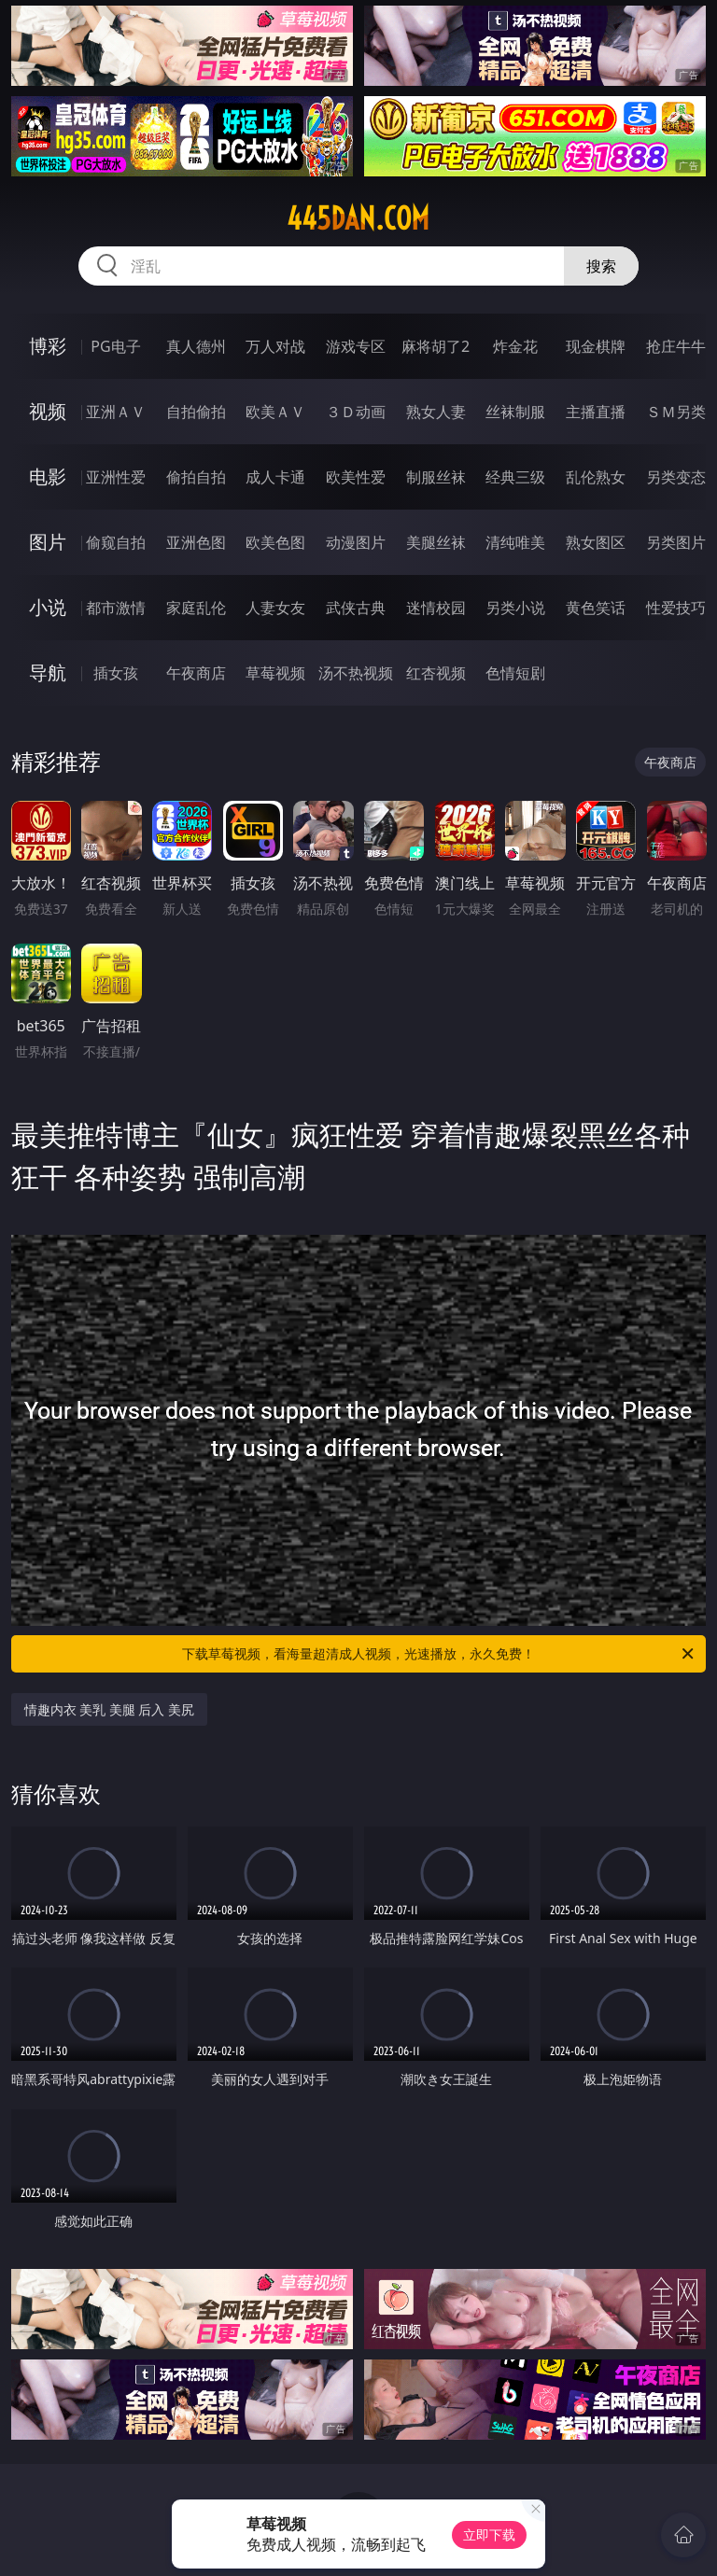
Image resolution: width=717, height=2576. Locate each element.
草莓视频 (275, 673)
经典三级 (515, 477)
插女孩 (115, 673)
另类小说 (515, 607)
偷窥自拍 (116, 542)
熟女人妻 (436, 411)
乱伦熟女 (596, 477)
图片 (47, 541)
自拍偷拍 (196, 411)
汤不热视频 (355, 673)
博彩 (47, 345)
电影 (47, 476)
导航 (47, 672)
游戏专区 (356, 346)
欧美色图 (275, 542)
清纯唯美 (515, 542)
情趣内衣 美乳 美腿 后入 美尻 (109, 1709)
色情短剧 (515, 673)
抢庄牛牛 (676, 346)
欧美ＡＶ (275, 411)
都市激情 (116, 607)
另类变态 (676, 477)
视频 (47, 411)
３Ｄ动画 (356, 411)
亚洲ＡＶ (116, 411)
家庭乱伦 (196, 607)
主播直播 (596, 411)
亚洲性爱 (116, 477)
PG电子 (115, 346)
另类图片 (676, 542)
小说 (47, 607)
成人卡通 (275, 477)
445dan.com (358, 218)
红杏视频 (436, 673)
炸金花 (515, 346)
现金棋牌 (596, 346)
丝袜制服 (515, 411)
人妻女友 (275, 607)
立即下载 (489, 2534)
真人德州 (196, 346)
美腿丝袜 (436, 542)
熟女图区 (596, 542)
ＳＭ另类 (676, 411)
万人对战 (275, 346)
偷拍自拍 (196, 477)
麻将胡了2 (435, 346)
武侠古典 (356, 607)
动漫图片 (356, 542)
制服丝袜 (436, 477)
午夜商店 (196, 673)
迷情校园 (436, 607)
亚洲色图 (196, 542)
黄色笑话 (596, 607)
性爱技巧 (676, 607)
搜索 (601, 266)
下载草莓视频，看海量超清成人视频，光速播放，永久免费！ (439, 1654)
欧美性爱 (356, 477)
